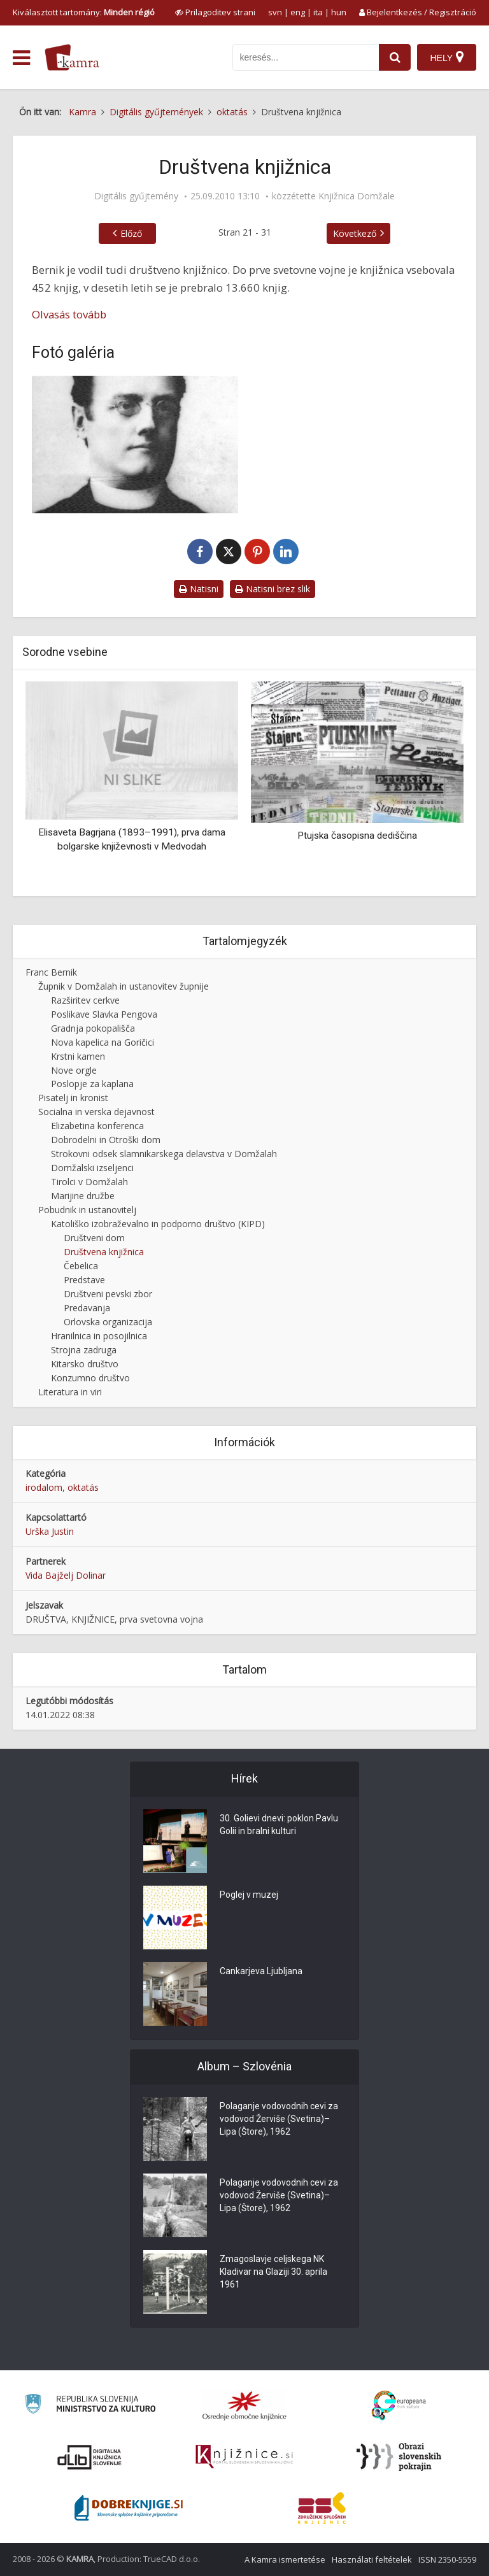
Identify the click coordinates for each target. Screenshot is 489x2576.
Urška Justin (49, 1531)
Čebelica (81, 1266)
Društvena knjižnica (104, 1252)
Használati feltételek (372, 2559)
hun (338, 12)
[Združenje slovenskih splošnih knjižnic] (244, 2457)
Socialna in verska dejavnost (96, 1112)
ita (318, 12)
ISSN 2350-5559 (447, 2559)
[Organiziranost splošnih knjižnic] (244, 2405)
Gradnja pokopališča (93, 1028)
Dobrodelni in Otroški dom (105, 1140)
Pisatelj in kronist (73, 1098)
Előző (131, 233)
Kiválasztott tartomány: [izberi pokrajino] (84, 12)
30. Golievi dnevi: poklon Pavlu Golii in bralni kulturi (279, 1825)
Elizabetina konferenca (97, 1126)
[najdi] (395, 57)
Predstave (84, 1280)
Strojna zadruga (84, 1350)
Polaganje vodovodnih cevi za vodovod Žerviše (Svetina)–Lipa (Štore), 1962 (279, 2119)
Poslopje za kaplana (92, 1084)
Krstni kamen (78, 1056)
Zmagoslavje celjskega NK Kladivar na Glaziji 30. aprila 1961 (273, 2272)
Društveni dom (94, 1238)
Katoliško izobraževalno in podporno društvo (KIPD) (158, 1224)
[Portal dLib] (90, 2457)
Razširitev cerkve (85, 1000)
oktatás (83, 1487)
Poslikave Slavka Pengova (104, 1014)
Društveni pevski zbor (108, 1294)
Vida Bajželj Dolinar (65, 1575)
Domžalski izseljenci (92, 1168)
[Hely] (446, 57)
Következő (354, 233)
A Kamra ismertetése (284, 2559)
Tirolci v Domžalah (89, 1182)
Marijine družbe (83, 1196)
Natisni (198, 589)
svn (275, 12)
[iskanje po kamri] (305, 57)
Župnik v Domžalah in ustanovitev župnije (123, 986)
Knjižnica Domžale (356, 196)
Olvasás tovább (69, 314)
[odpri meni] (21, 58)
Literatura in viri (70, 1392)
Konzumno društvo (90, 1378)
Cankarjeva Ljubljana (261, 1972)
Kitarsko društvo (84, 1364)
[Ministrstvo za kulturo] (90, 2405)
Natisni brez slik (272, 589)
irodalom (43, 1487)
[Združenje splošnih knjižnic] (322, 2508)
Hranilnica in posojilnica (99, 1336)
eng (297, 12)
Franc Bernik (51, 972)
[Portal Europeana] (399, 2405)
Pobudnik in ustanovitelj (87, 1210)
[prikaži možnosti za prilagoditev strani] (215, 12)
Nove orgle (74, 1070)
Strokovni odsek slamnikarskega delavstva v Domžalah (164, 1154)
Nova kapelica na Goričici (102, 1042)
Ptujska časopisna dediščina (357, 835)
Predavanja (87, 1308)
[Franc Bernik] (135, 444)
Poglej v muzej (249, 1895)
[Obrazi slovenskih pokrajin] (399, 2457)
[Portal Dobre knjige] (128, 2508)
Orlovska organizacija (108, 1322)
